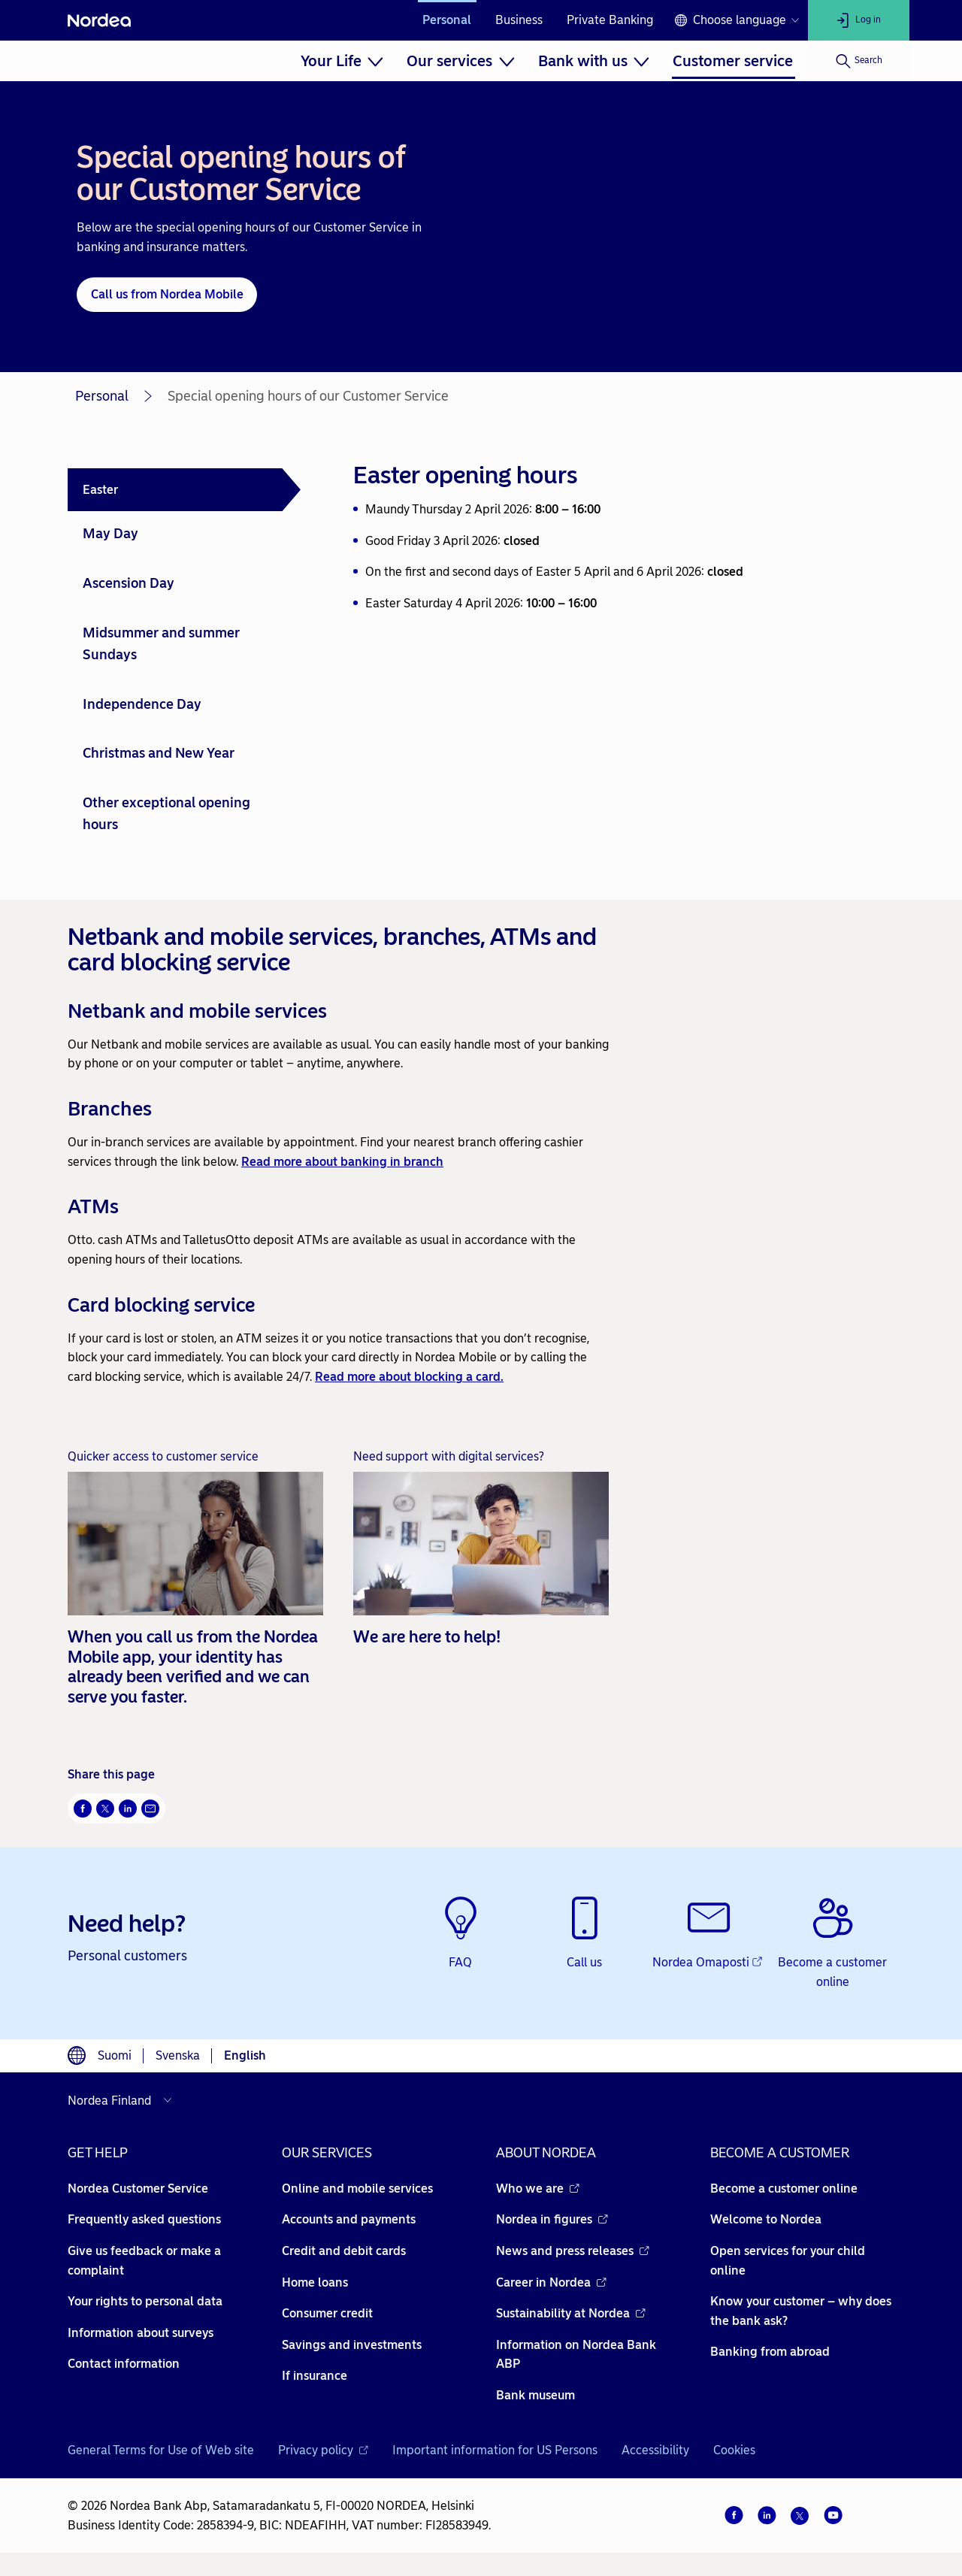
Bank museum (535, 2395)
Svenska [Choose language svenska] (178, 2055)
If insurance (314, 2376)
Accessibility (655, 2450)
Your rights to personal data (145, 2301)
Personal (446, 20)
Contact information (124, 2364)
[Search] (858, 61)
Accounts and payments (349, 2219)
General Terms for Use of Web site (161, 2450)
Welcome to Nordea (765, 2219)
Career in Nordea (551, 2282)
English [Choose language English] (245, 2055)
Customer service (733, 61)
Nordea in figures (552, 2219)
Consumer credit (327, 2313)
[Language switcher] (736, 20)
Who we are (537, 2188)
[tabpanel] (617, 534)
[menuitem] (342, 61)
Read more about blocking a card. (409, 1377)
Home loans (315, 2282)
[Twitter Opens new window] (105, 1809)
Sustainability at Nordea (571, 2313)
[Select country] (123, 2100)
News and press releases (572, 2251)
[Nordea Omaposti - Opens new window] (708, 1934)
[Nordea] (99, 20)
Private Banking (610, 20)
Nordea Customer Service (138, 2188)
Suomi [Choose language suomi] (115, 2055)
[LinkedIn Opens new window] (128, 1809)
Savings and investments (352, 2345)
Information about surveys (140, 2333)
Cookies (734, 2450)
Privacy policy (323, 2450)
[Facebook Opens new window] (83, 1809)
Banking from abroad (770, 2351)
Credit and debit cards (344, 2251)
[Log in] (858, 20)
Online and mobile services (357, 2188)
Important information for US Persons (494, 2450)
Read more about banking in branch (342, 1162)
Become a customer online (784, 2188)
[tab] (184, 490)
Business (519, 20)
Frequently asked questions (144, 2219)
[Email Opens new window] (150, 1809)
